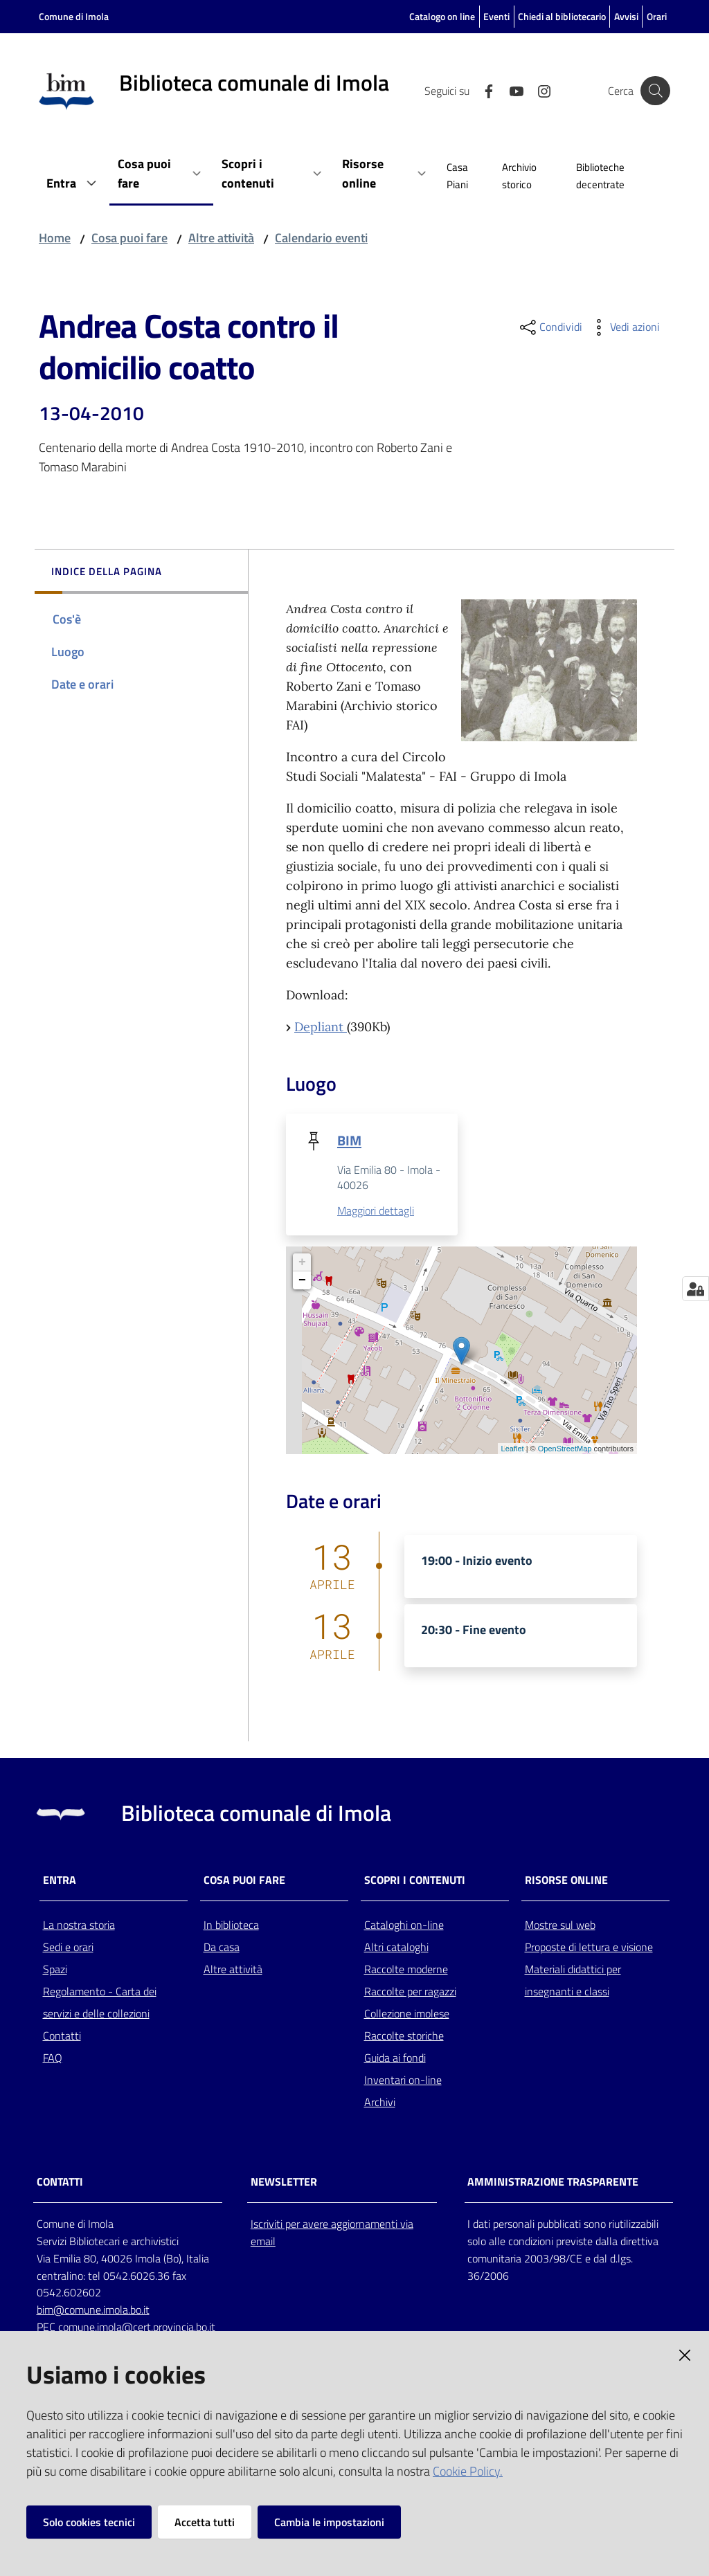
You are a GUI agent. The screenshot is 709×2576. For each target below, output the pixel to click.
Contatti (62, 2035)
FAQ (52, 2057)
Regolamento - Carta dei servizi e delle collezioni (99, 2002)
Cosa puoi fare (129, 237)
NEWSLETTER (284, 2182)
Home (55, 237)
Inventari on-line (403, 2079)
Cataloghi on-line (404, 1924)
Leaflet (512, 1448)
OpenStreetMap (565, 1448)
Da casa (222, 1947)
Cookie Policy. (468, 2471)
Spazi (55, 1969)
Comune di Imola (74, 16)
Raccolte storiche (404, 2035)
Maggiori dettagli (375, 1211)
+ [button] (302, 1262)
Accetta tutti (204, 2522)
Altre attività (221, 237)
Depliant (320, 1027)
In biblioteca (231, 1924)
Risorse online (566, 1880)
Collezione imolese (406, 2013)
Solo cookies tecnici (89, 2522)
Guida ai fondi (395, 2057)
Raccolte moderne (406, 1969)
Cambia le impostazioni (329, 2522)
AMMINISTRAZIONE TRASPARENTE (552, 2182)
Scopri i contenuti (414, 1880)
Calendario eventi (321, 237)
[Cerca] (653, 90)
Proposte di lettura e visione (589, 1947)
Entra (59, 1880)
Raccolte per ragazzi (410, 1991)
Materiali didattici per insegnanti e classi (573, 1980)
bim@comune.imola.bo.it (93, 2310)
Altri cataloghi (396, 1947)
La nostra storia (79, 1924)
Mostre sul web (560, 1924)
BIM (349, 1140)
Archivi (379, 2102)
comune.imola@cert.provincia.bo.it (136, 2327)
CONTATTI (60, 2182)
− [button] (302, 1280)
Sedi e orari (68, 1947)
